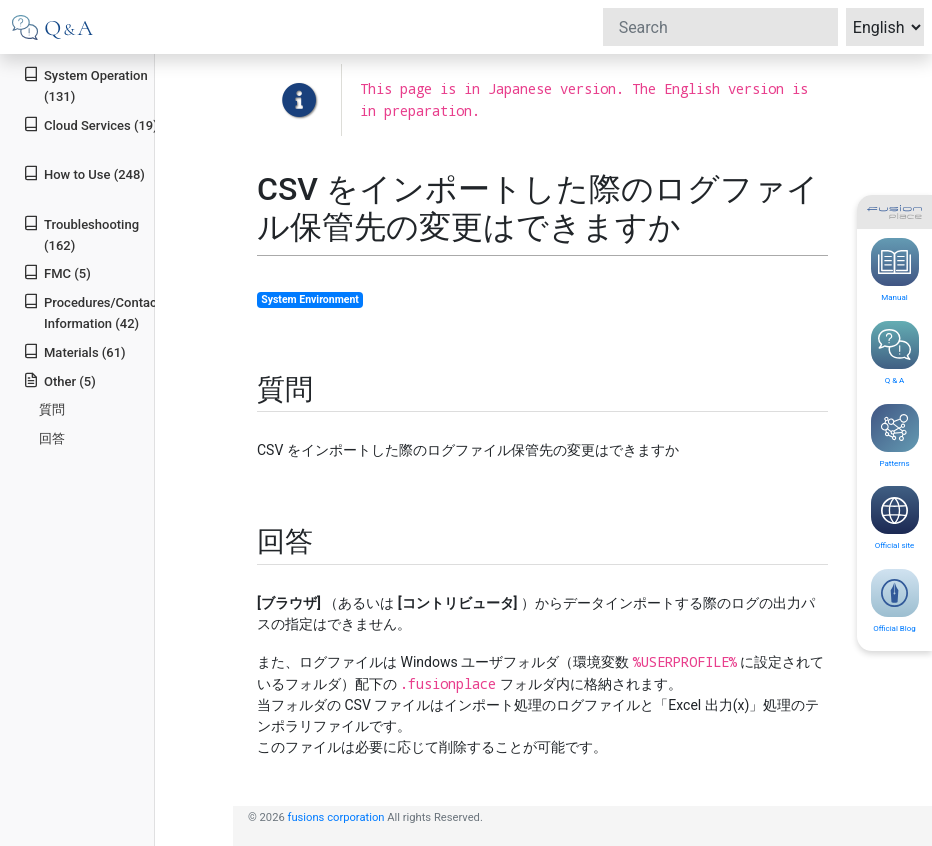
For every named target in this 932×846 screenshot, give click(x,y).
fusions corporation (336, 817)
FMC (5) (57, 272)
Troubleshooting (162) (81, 234)
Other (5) (59, 380)
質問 (52, 409)
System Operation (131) (85, 85)
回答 (52, 438)
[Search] (720, 27)
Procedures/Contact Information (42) (92, 312)
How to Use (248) (84, 173)
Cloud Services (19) (90, 124)
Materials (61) (74, 351)
